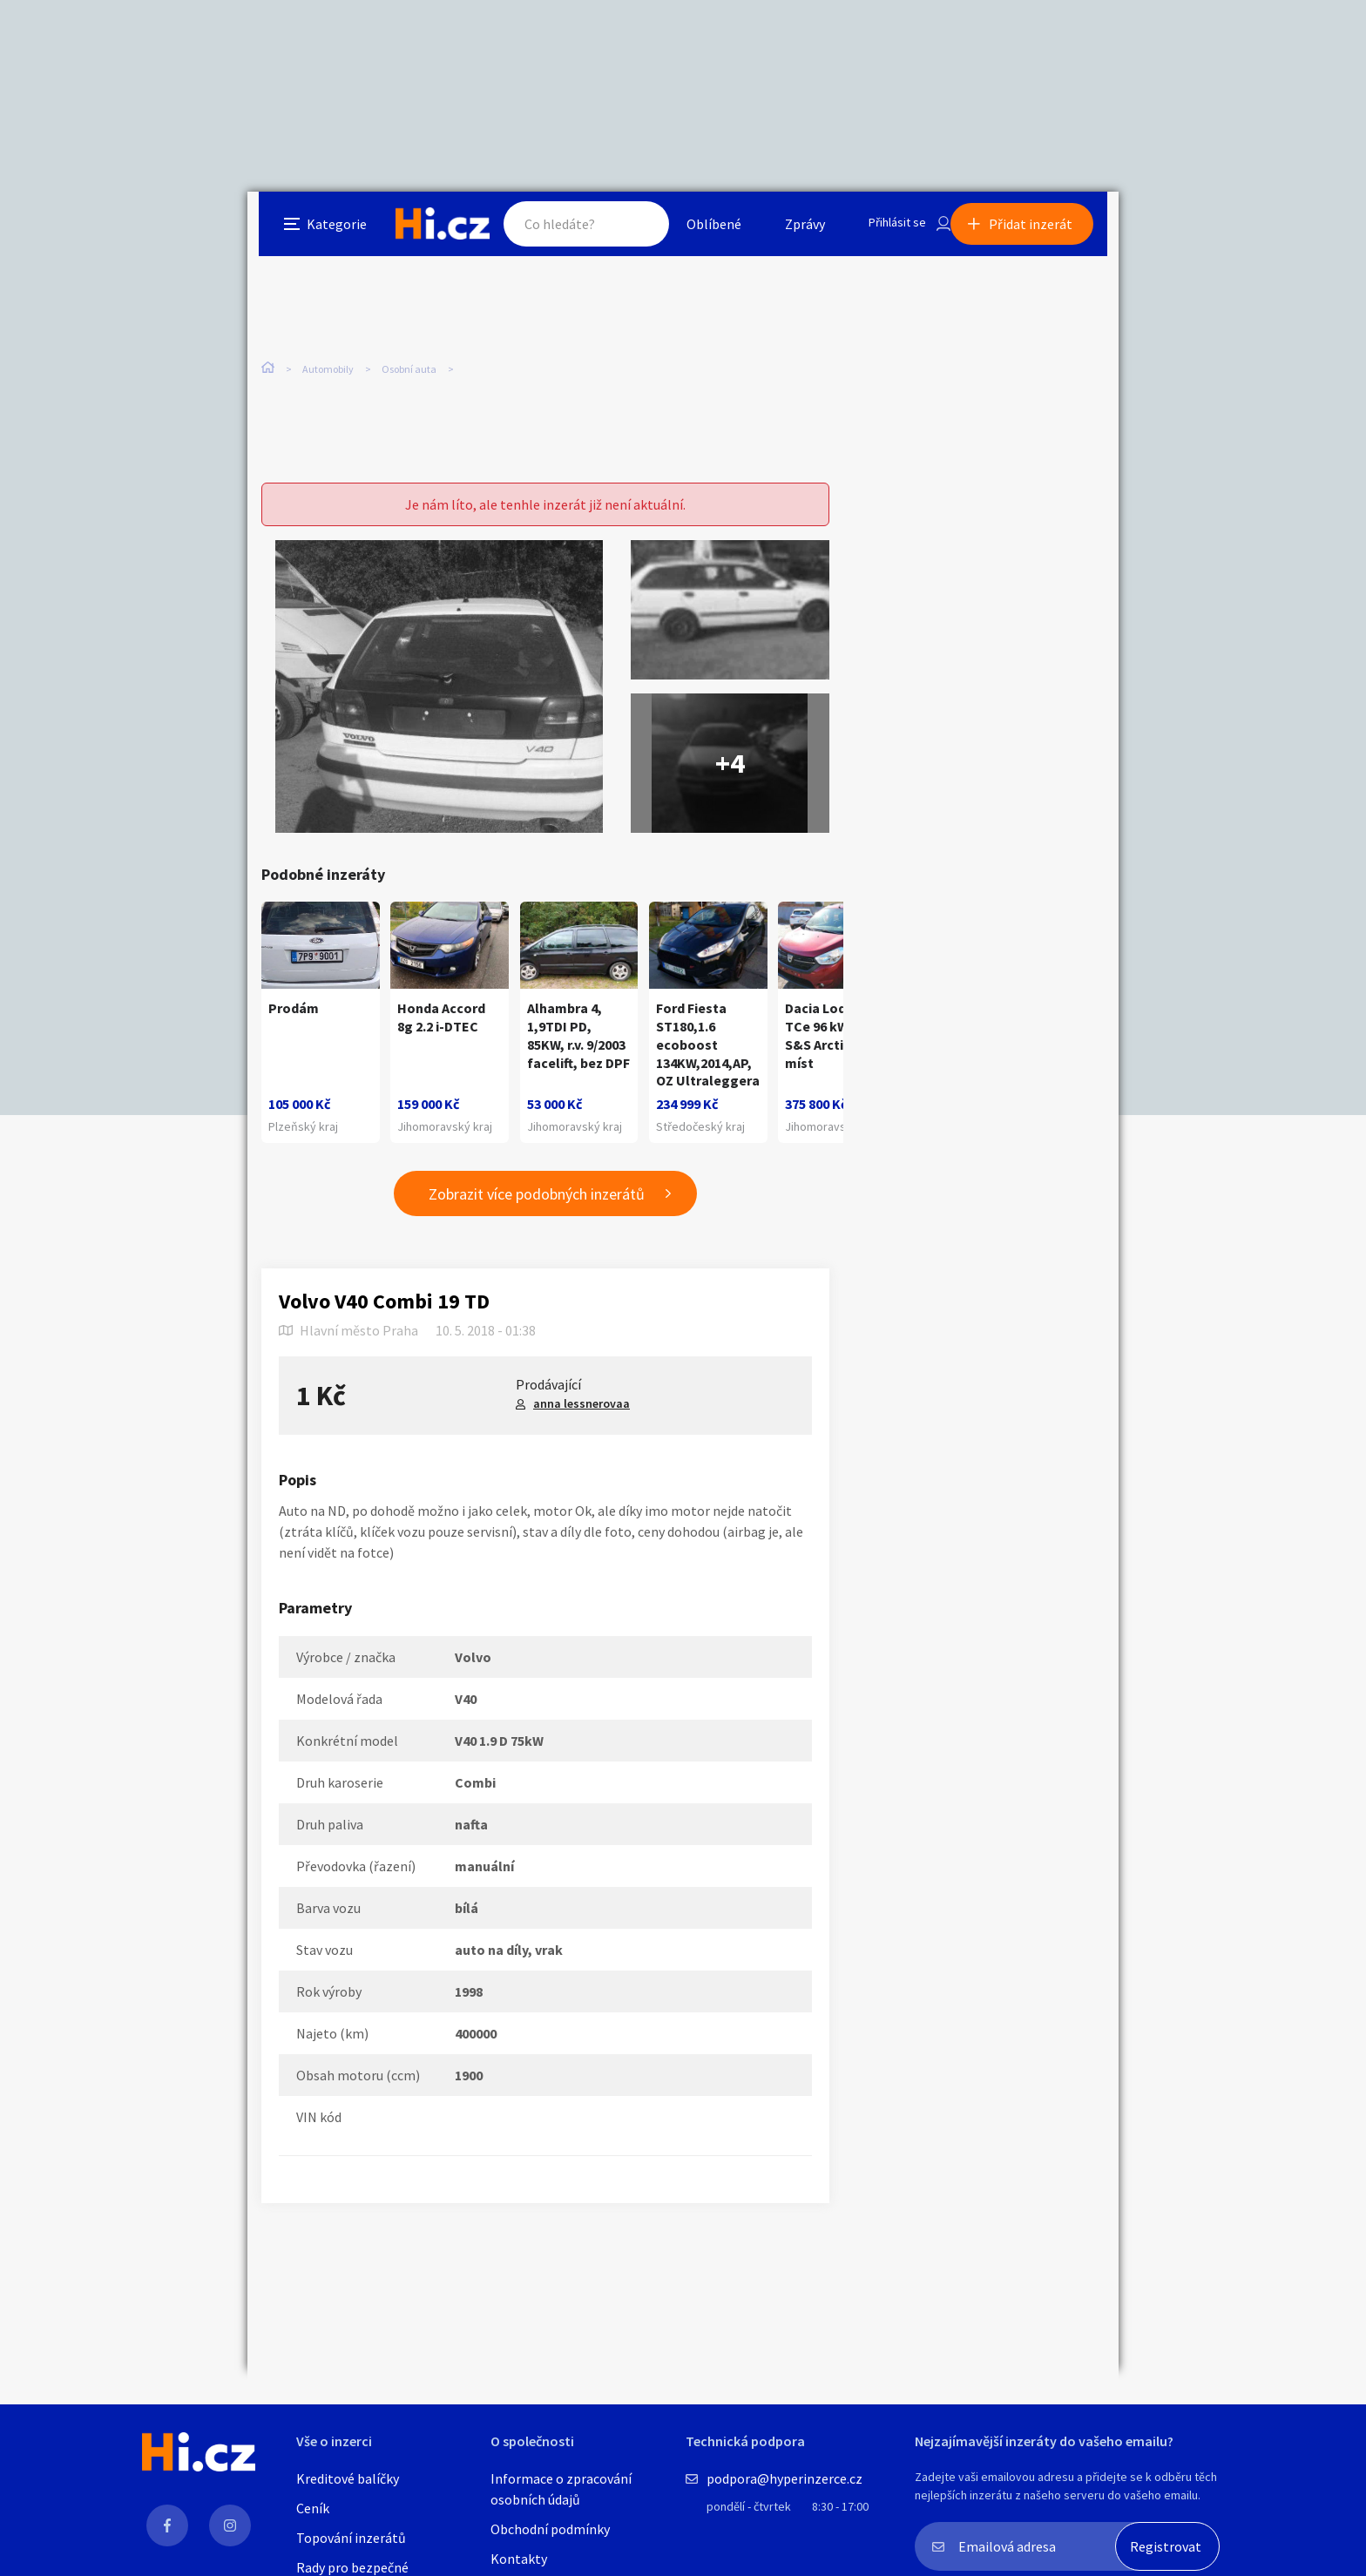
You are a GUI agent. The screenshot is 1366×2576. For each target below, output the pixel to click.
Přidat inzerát (1042, 230)
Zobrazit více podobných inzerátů (537, 1210)
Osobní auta (409, 365)
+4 (730, 744)
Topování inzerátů (351, 2537)
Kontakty (518, 2558)
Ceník (312, 2508)
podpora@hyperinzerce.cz (784, 2478)
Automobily (328, 365)
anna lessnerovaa (581, 1419)
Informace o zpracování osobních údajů (561, 2489)
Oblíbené (695, 230)
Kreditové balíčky (347, 2478)
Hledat (620, 230)
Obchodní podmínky (550, 2529)
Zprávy (787, 230)
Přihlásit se (884, 230)
